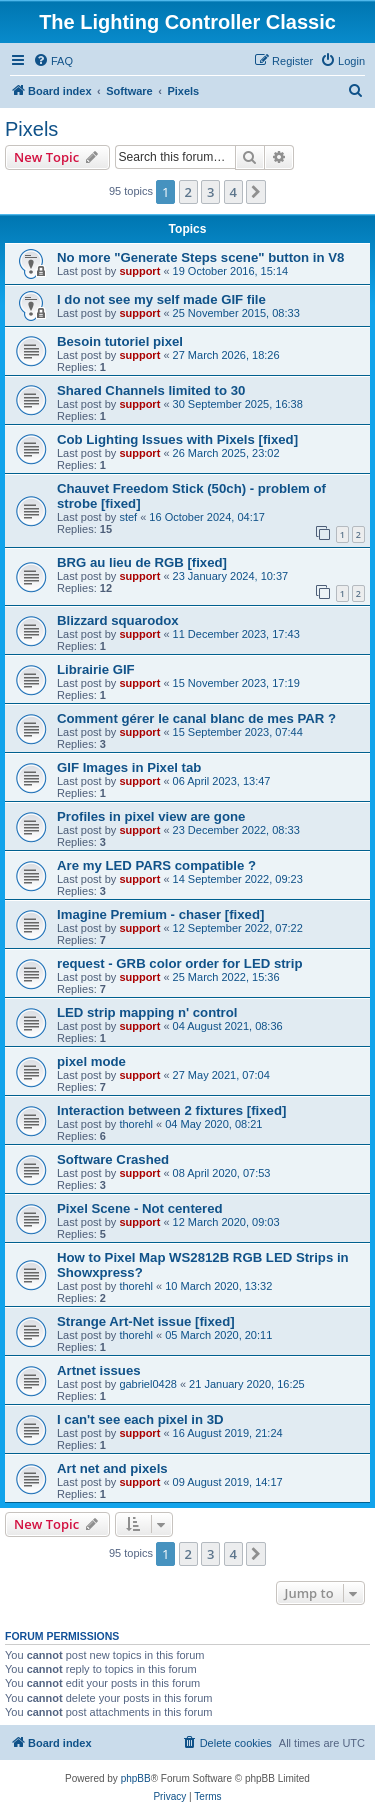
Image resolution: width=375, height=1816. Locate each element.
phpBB (136, 1778)
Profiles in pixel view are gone (151, 816)
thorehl (136, 1124)
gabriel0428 (148, 1384)
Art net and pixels (112, 1468)
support (139, 271)
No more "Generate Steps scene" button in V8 (200, 257)
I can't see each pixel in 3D (140, 1419)
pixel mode (91, 1061)
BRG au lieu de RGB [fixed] (142, 562)
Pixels (31, 129)
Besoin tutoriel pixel (120, 341)
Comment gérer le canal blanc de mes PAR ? (196, 718)
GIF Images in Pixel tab (129, 767)
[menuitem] (53, 61)
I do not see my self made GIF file (161, 299)
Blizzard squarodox (118, 620)
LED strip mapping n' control (147, 1012)
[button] (256, 192)
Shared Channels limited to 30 (151, 390)
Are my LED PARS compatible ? (156, 865)
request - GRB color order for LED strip (179, 963)
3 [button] (210, 192)
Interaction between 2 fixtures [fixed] (171, 1110)
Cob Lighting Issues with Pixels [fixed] (177, 439)
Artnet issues (99, 1370)
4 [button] (233, 192)
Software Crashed (113, 1159)
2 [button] (188, 192)
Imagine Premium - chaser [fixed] (160, 914)
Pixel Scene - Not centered (140, 1208)
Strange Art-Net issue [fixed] (146, 1321)
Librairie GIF (96, 669)
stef (128, 517)
